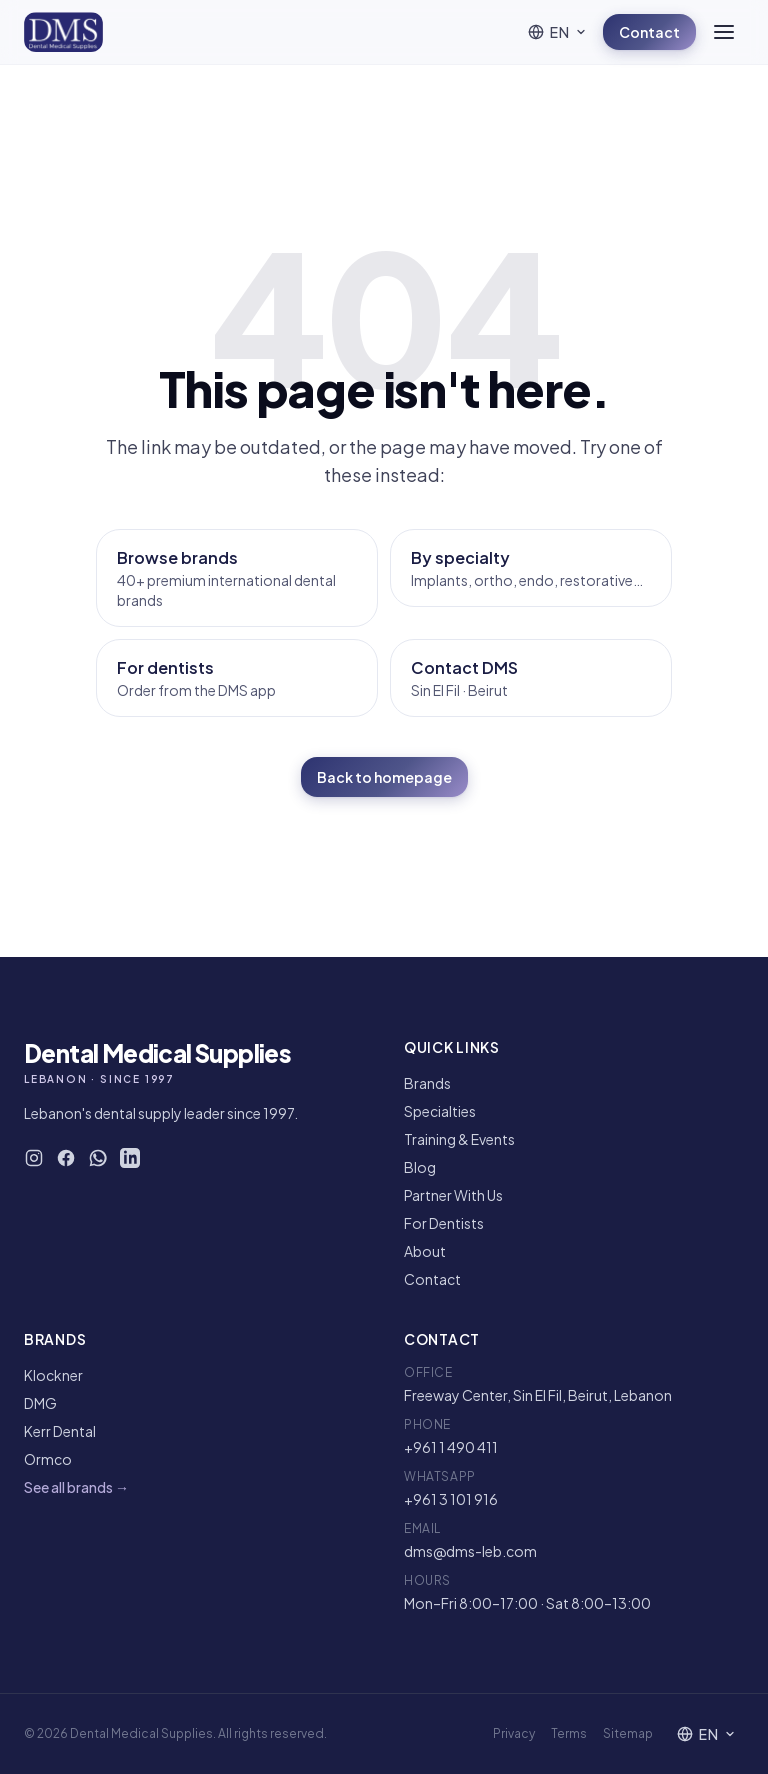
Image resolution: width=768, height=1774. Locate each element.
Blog (420, 1167)
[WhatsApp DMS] (98, 1158)
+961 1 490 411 (451, 1447)
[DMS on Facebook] (66, 1158)
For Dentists (444, 1223)
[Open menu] (724, 32)
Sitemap (628, 1733)
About (425, 1251)
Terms (569, 1733)
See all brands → (76, 1487)
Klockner (53, 1375)
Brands (427, 1083)
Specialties (440, 1111)
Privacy (514, 1733)
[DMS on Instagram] (34, 1158)
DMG (40, 1403)
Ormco (48, 1459)
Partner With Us (453, 1195)
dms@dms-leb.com (470, 1551)
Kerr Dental (60, 1431)
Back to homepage (384, 777)
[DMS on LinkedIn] (130, 1158)
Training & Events (459, 1139)
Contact (649, 32)
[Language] (557, 32)
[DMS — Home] (63, 32)
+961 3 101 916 (451, 1499)
